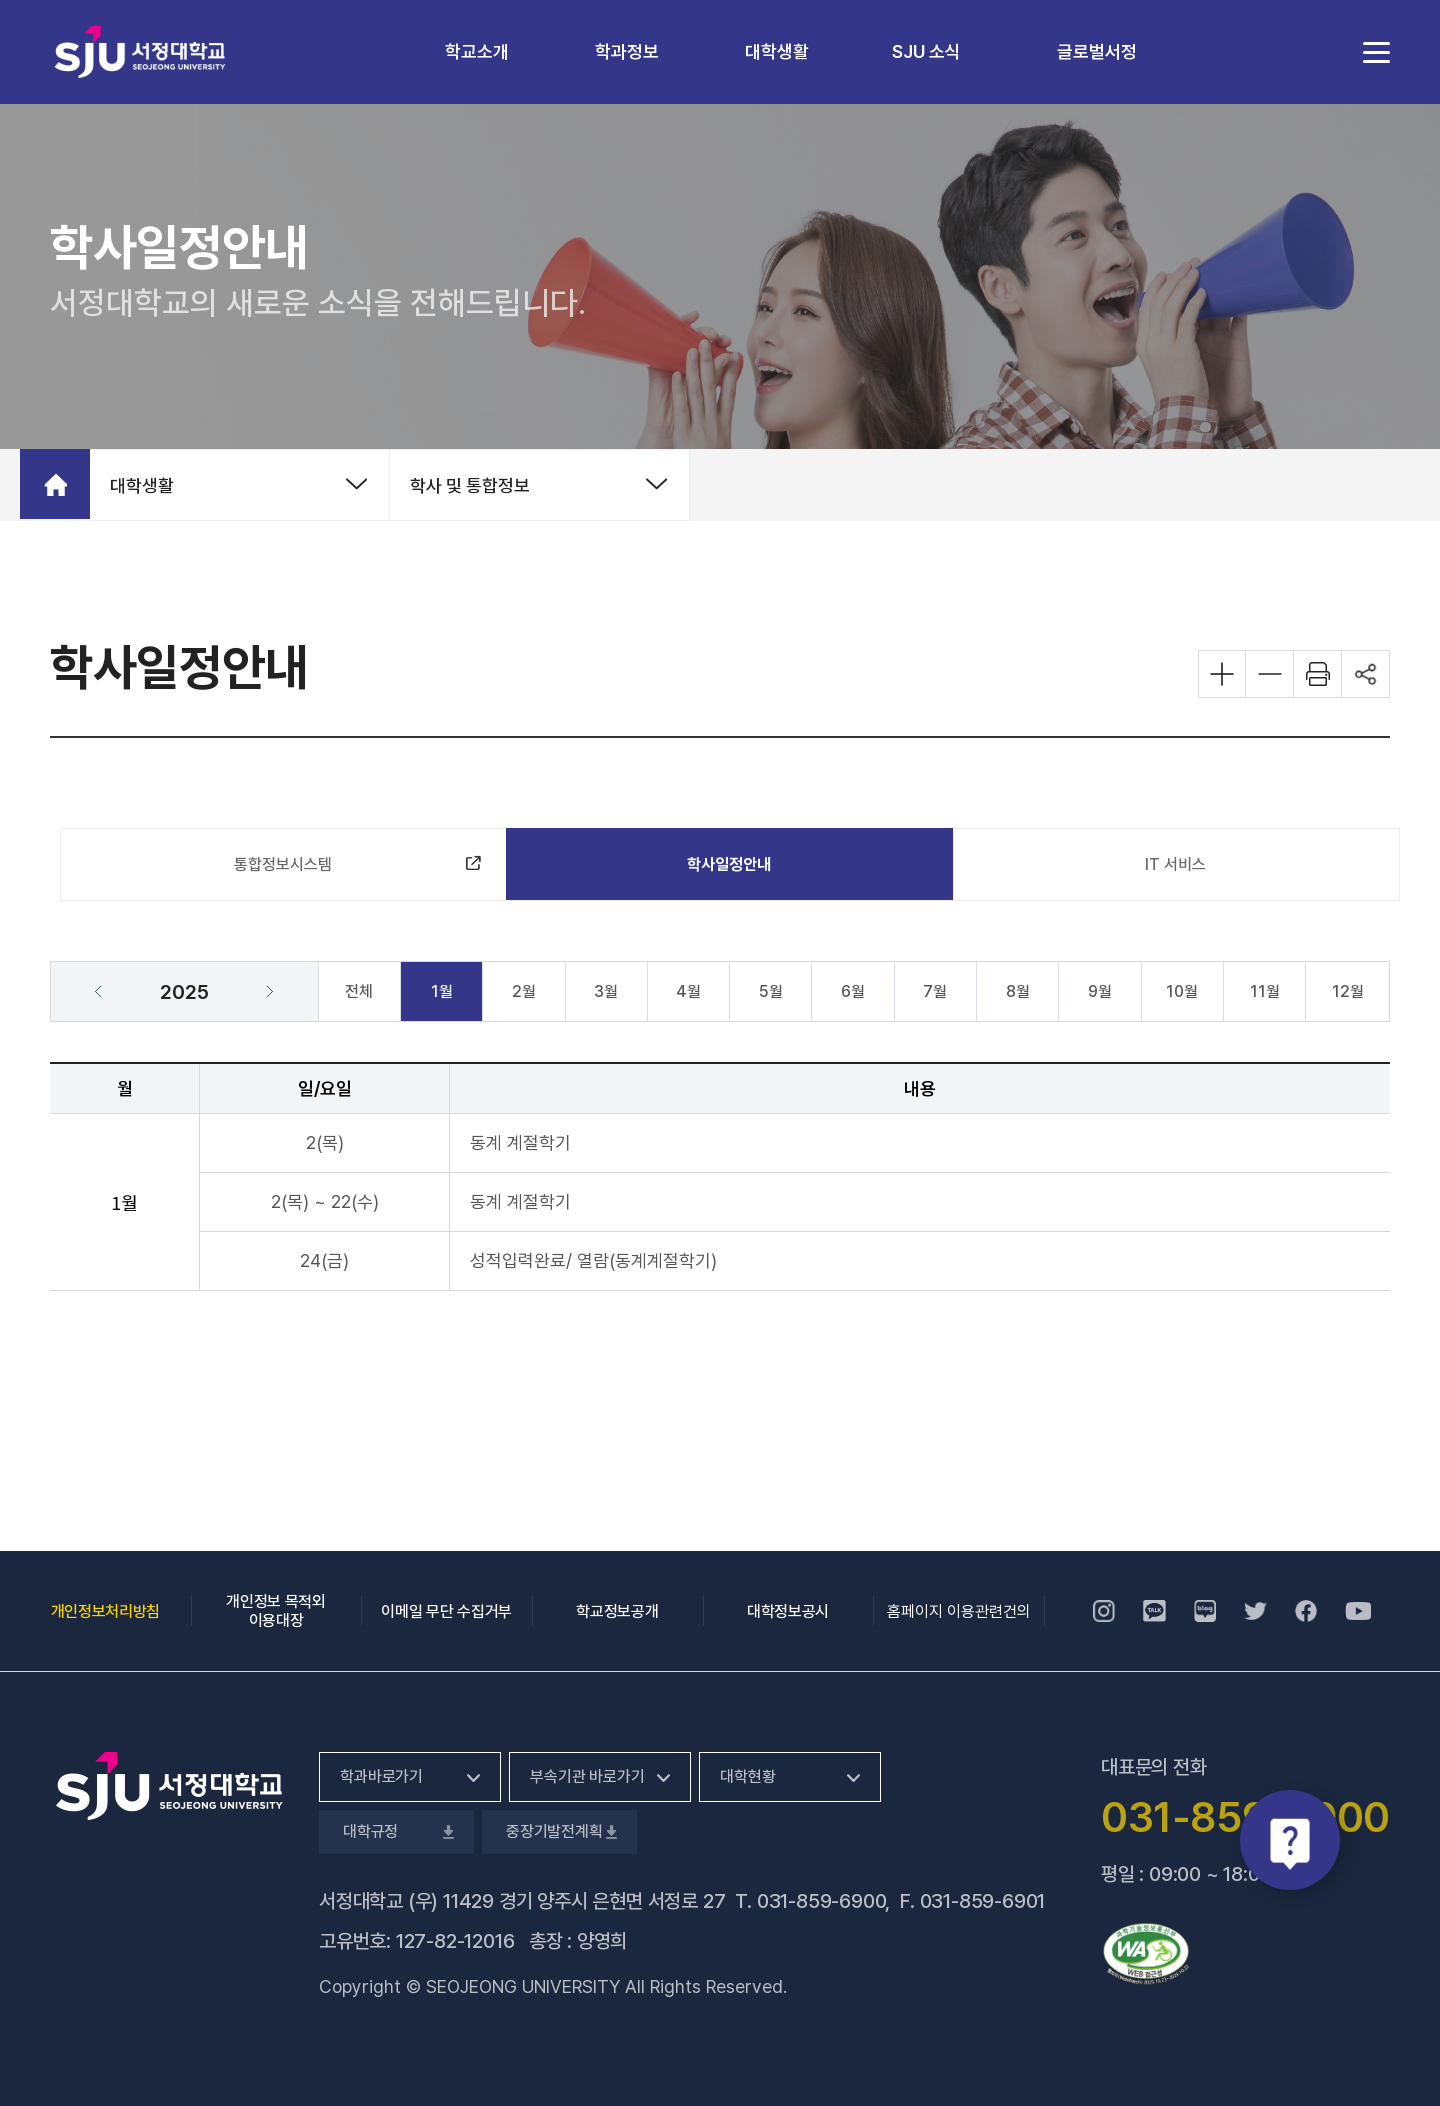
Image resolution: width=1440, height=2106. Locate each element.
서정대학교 (140, 51)
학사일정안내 (729, 864)
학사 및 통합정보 (470, 485)
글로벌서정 (1097, 51)
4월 (688, 991)
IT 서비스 (1175, 864)
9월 (1100, 991)
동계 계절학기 (520, 1142)
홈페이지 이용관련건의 (959, 1611)
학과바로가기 (381, 1776)
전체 (359, 991)
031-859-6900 (821, 1901)
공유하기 (1366, 674)
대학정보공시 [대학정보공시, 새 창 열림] (788, 1611)
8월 (1018, 991)
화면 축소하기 (1270, 674)
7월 (935, 991)
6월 (853, 991)
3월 (606, 991)
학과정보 (627, 51)
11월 (1265, 991)
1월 (442, 991)
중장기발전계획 (559, 1831)
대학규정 (396, 1831)
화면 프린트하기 (1318, 674)
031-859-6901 (983, 1901)
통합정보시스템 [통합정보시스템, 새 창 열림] (296, 869)
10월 (1182, 991)
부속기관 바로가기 (587, 1776)
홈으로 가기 (55, 484)
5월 (771, 991)
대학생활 (777, 51)
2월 (524, 991)
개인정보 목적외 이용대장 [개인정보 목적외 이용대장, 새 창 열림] (275, 1611)
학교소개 (477, 51)
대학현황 (747, 1776)
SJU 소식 (926, 51)
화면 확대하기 (1222, 674)
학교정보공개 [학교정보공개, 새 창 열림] (617, 1611)
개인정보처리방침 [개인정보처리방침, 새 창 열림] (105, 1611)
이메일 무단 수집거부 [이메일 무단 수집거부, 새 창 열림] (446, 1611)
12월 (1348, 991)
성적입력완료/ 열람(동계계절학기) (593, 1260)
